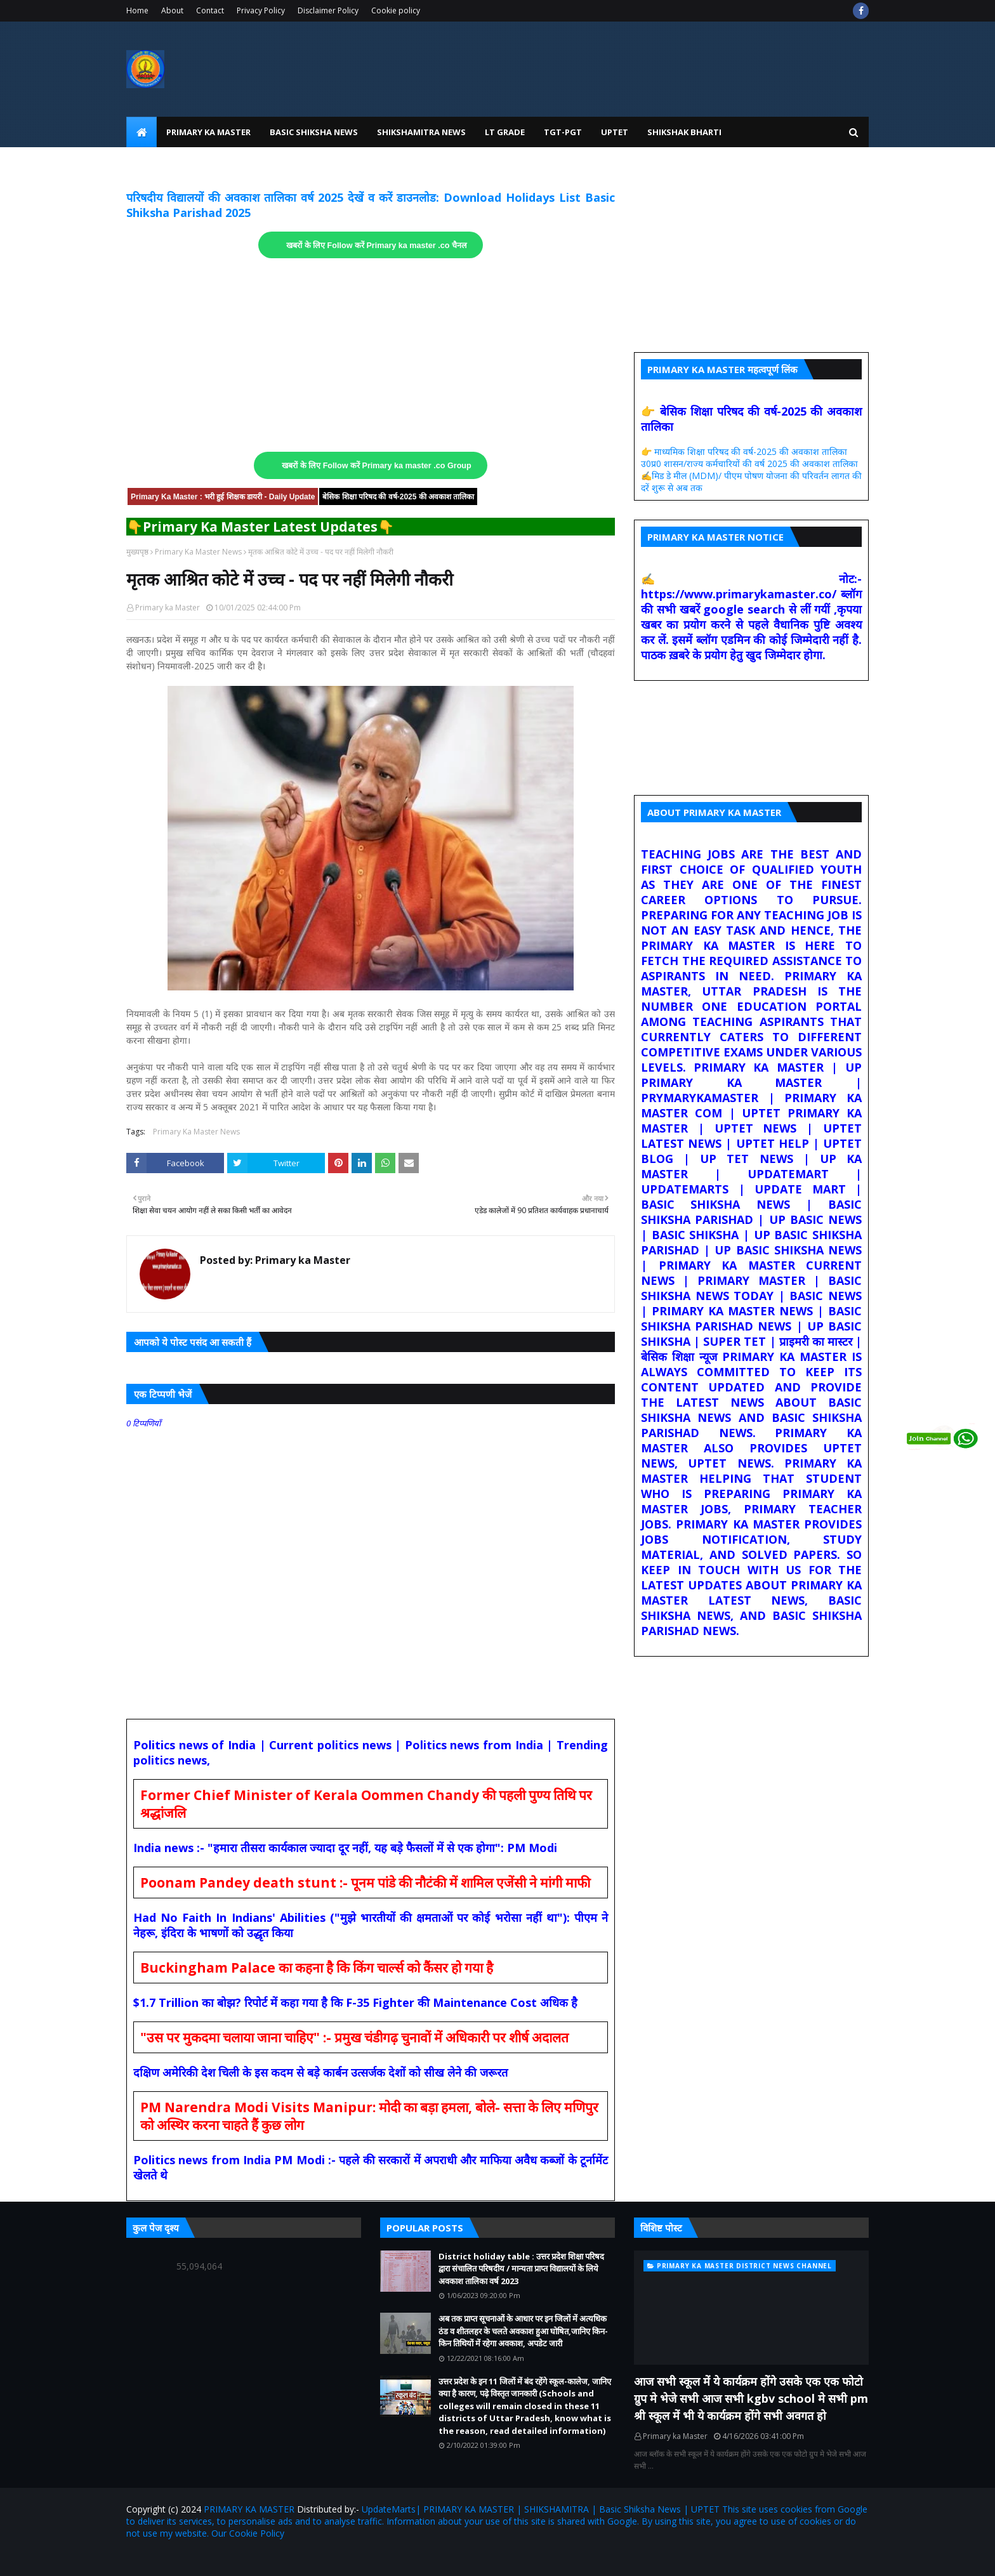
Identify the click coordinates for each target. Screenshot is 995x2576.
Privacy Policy (261, 10)
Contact (210, 10)
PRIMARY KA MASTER (249, 2509)
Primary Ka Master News (198, 551)
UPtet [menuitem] (614, 132)
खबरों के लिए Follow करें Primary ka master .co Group (376, 465)
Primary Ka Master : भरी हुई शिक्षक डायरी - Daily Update (223, 496)
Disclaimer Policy (328, 10)
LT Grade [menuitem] (505, 132)
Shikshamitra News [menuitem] (421, 132)
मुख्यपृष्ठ (137, 551)
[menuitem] (141, 132)
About (172, 10)
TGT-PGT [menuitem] (563, 132)
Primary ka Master (167, 607)
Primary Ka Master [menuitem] (208, 132)
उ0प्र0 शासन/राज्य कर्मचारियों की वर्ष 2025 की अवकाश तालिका (749, 463)
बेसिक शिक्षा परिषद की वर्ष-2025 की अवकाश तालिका (398, 496)
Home (137, 10)
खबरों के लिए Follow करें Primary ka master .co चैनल (376, 245)
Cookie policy (395, 10)
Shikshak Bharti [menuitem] (684, 132)
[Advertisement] (370, 355)
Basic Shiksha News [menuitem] (314, 132)
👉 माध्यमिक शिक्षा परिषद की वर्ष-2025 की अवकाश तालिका (744, 451)
